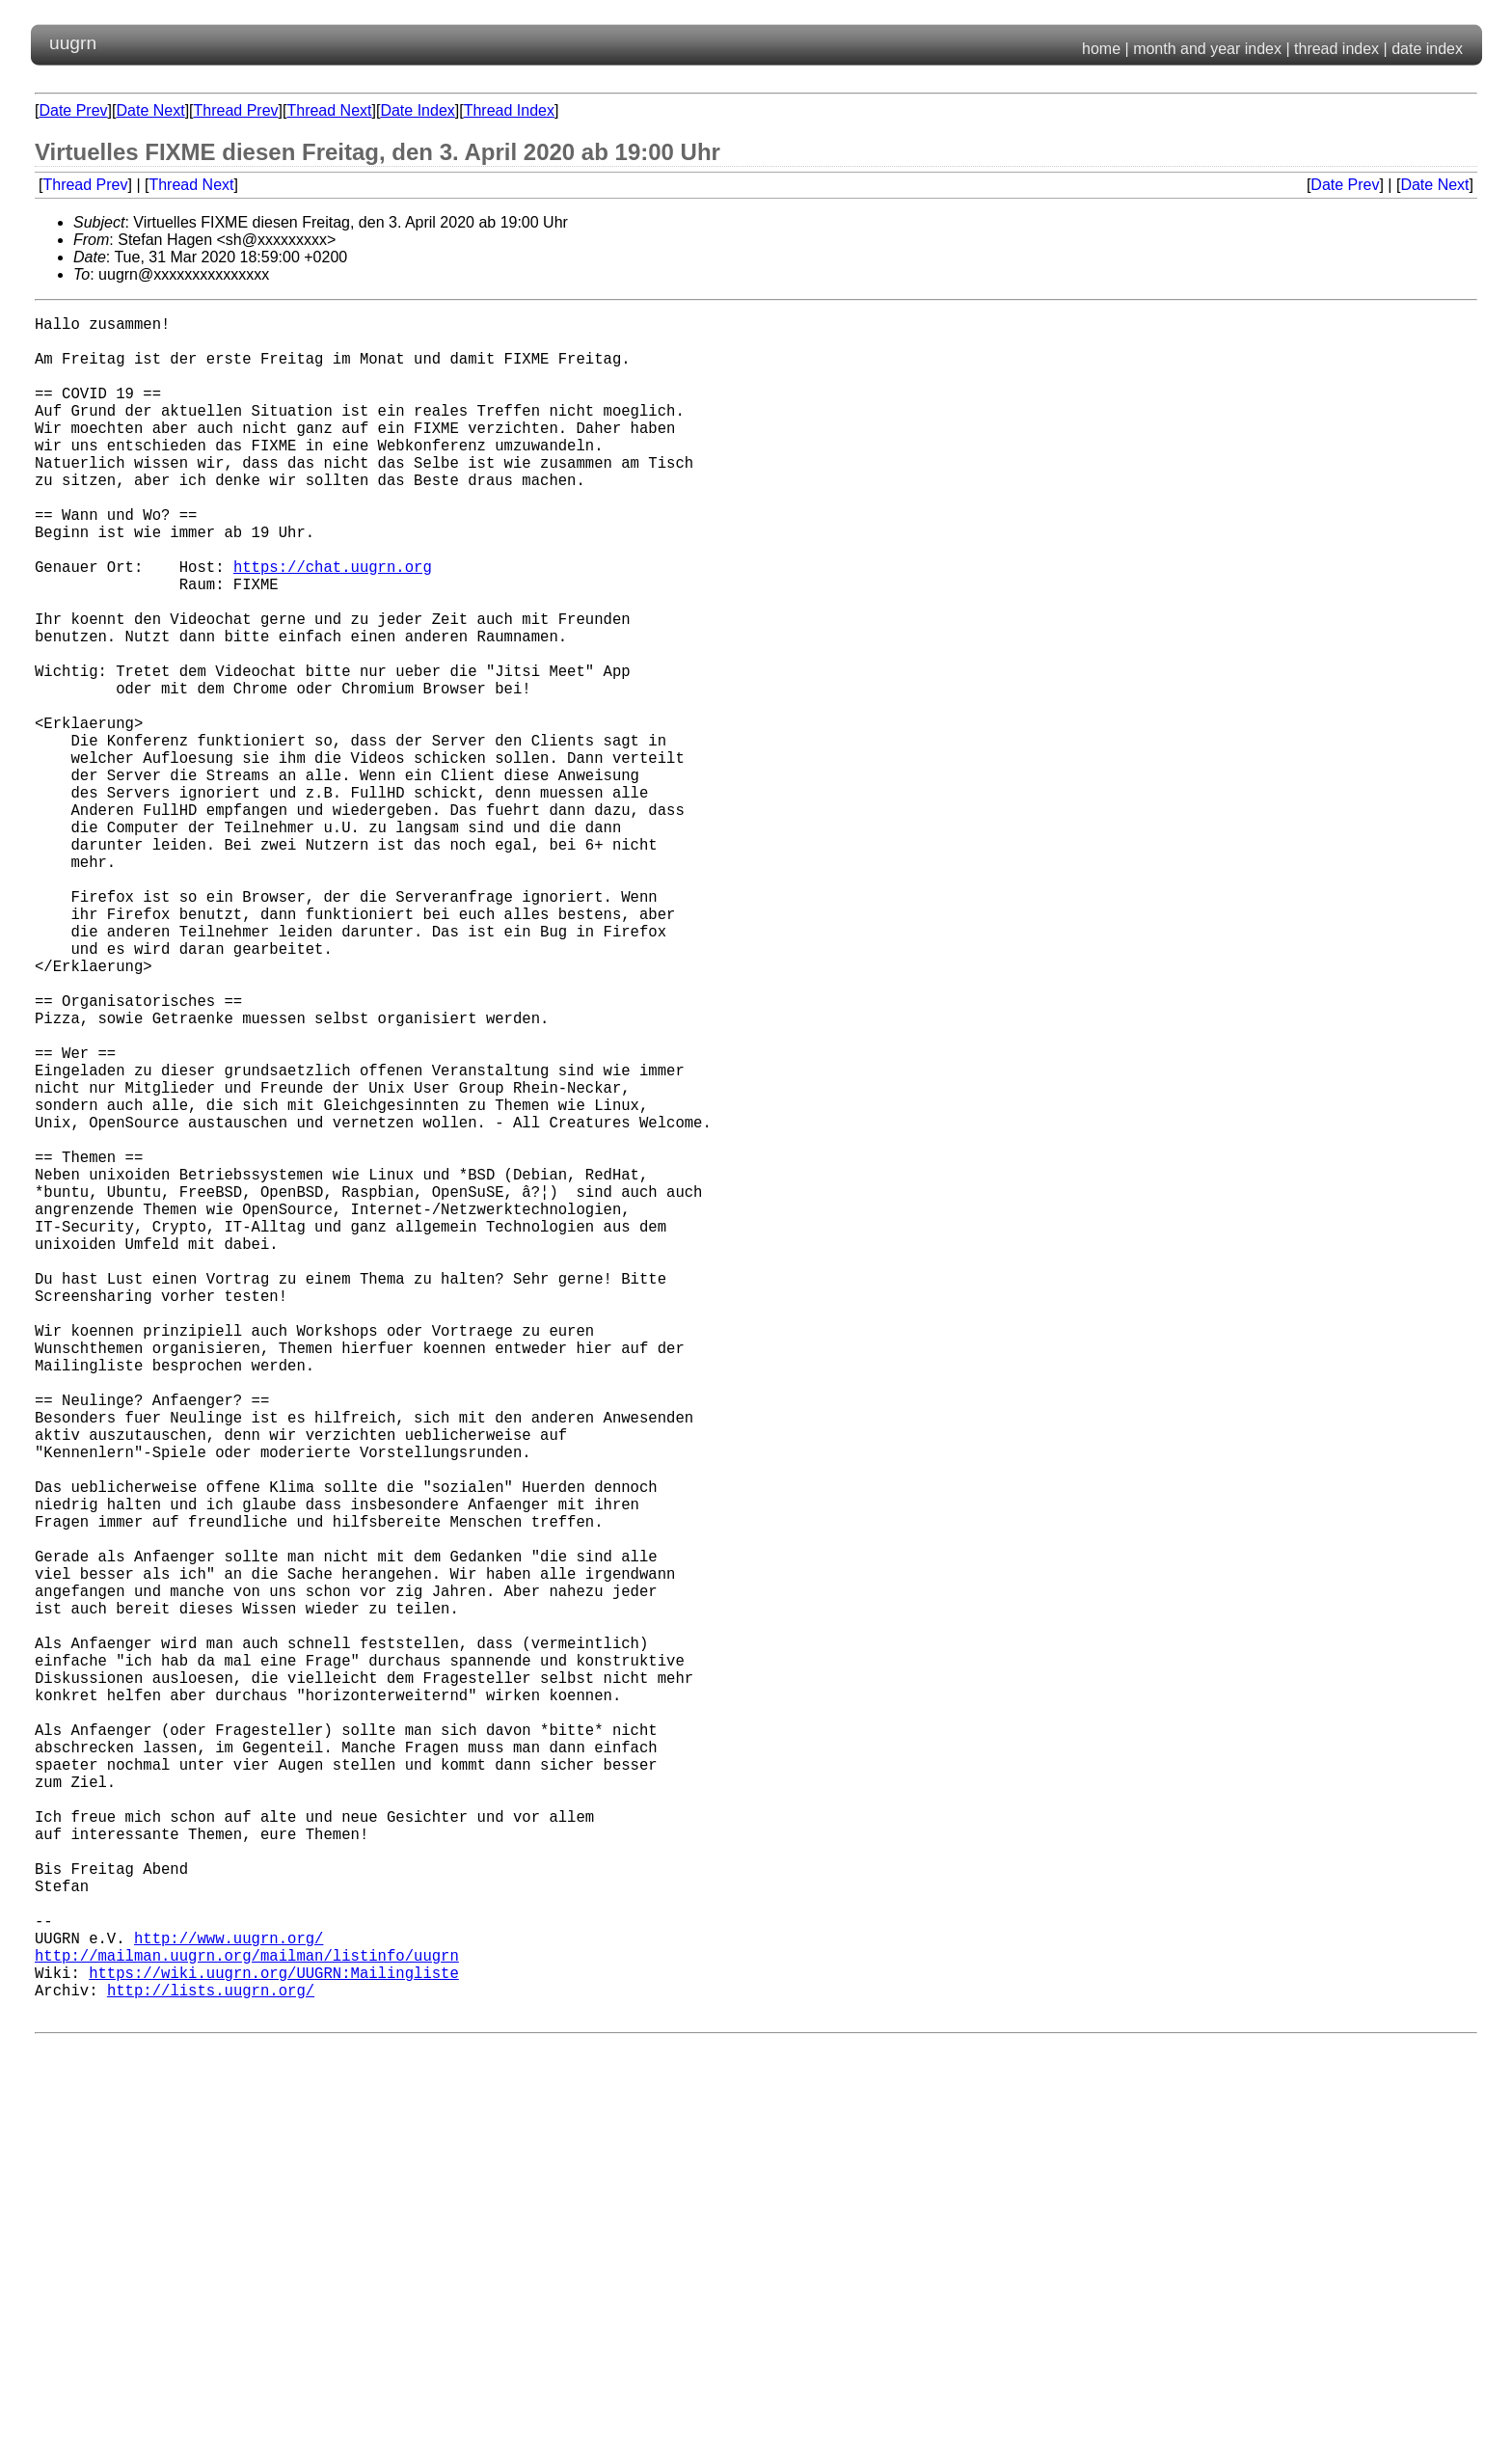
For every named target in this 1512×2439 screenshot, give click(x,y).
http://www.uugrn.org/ (228, 2300)
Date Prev (73, 110)
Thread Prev (236, 110)
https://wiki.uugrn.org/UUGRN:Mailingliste (274, 2342)
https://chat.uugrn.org (332, 624)
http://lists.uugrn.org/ (210, 2363)
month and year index (1207, 49)
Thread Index (509, 110)
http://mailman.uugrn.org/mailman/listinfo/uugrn (247, 2321)
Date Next (150, 110)
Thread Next (328, 110)
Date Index (417, 110)
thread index (1336, 49)
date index (1427, 49)
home (1101, 49)
